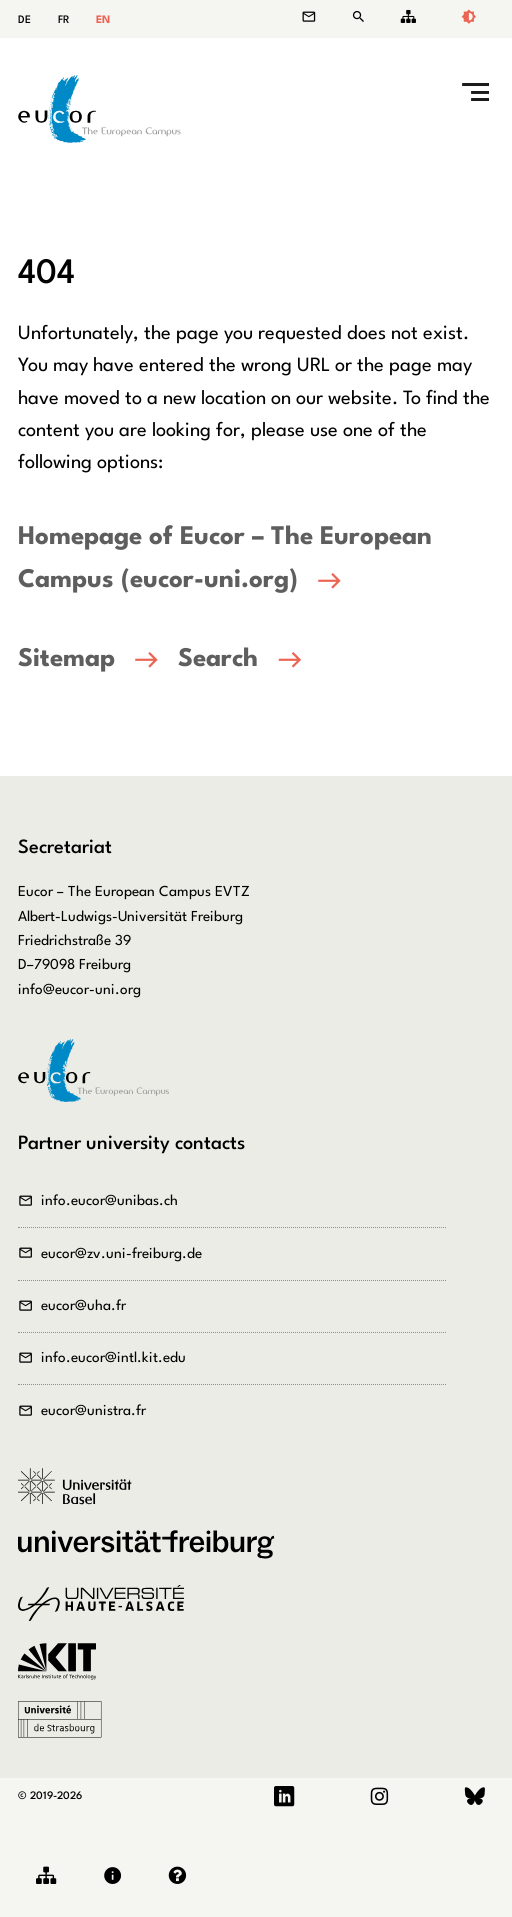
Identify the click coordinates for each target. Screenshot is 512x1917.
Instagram (379, 1797)
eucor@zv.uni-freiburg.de (121, 1254)
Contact (319, 16)
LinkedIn (284, 1797)
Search (363, 16)
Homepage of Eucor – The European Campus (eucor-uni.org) (225, 559)
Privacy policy (183, 1876)
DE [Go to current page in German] (24, 20)
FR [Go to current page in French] (63, 20)
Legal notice (117, 1876)
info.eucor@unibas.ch (109, 1201)
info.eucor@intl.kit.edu (113, 1358)
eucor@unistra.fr (93, 1411)
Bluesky (475, 1797)
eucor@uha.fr (83, 1306)
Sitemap (405, 16)
